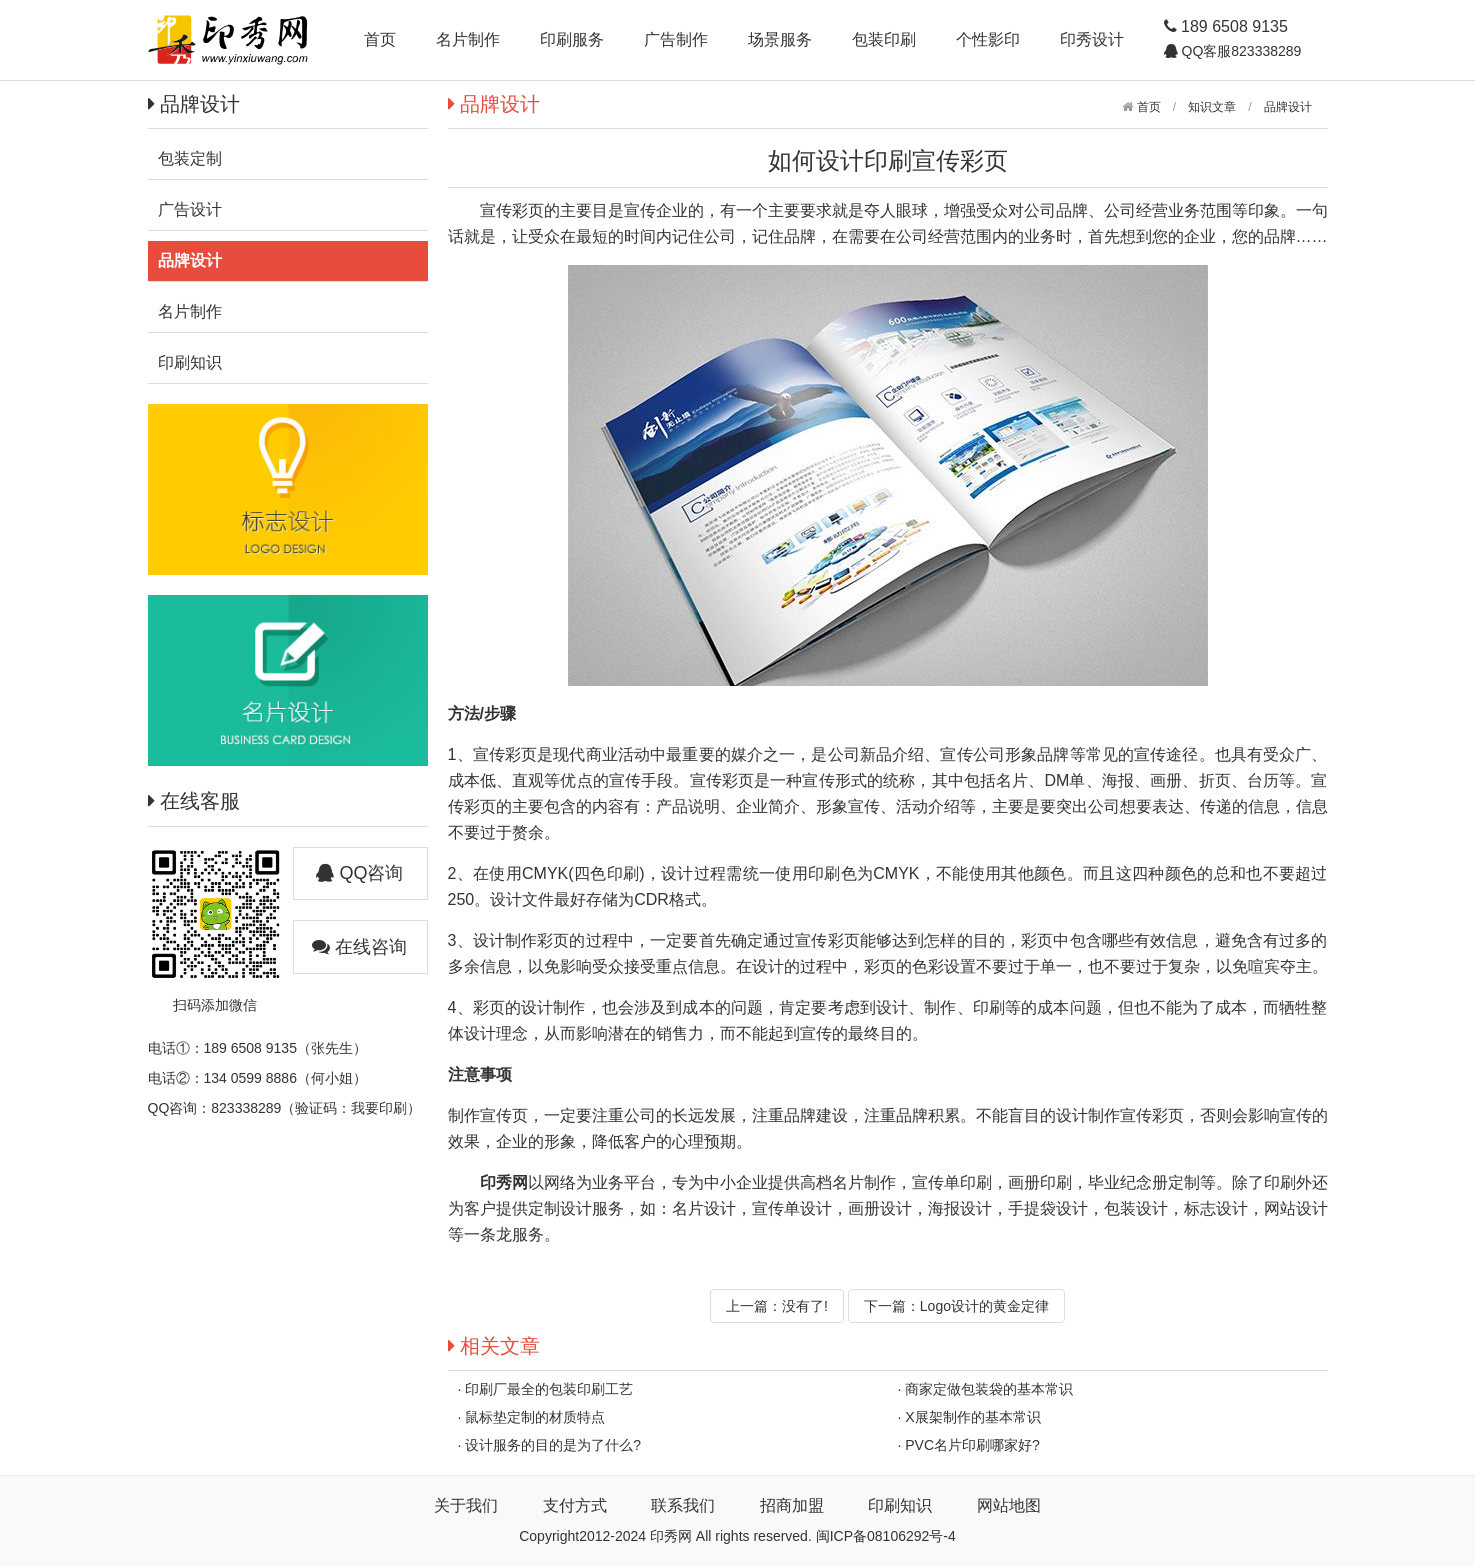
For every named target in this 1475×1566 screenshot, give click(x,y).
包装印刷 (884, 39)
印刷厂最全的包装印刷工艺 (549, 1389)
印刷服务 (572, 39)
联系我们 (683, 1505)
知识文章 (1212, 107)
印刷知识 (900, 1505)
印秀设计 (1092, 39)
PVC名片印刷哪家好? (972, 1445)
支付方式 (575, 1505)
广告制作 (676, 39)
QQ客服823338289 (1240, 51)
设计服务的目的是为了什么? (553, 1445)
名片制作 (468, 39)
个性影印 (988, 39)
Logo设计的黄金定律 (984, 1306)
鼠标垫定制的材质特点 (535, 1417)
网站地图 (1009, 1505)
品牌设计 (1288, 107)
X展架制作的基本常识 (972, 1417)
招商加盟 (792, 1505)
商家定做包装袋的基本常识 (989, 1389)
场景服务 (780, 39)
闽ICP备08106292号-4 (886, 1536)
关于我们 (466, 1505)
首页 (380, 39)
